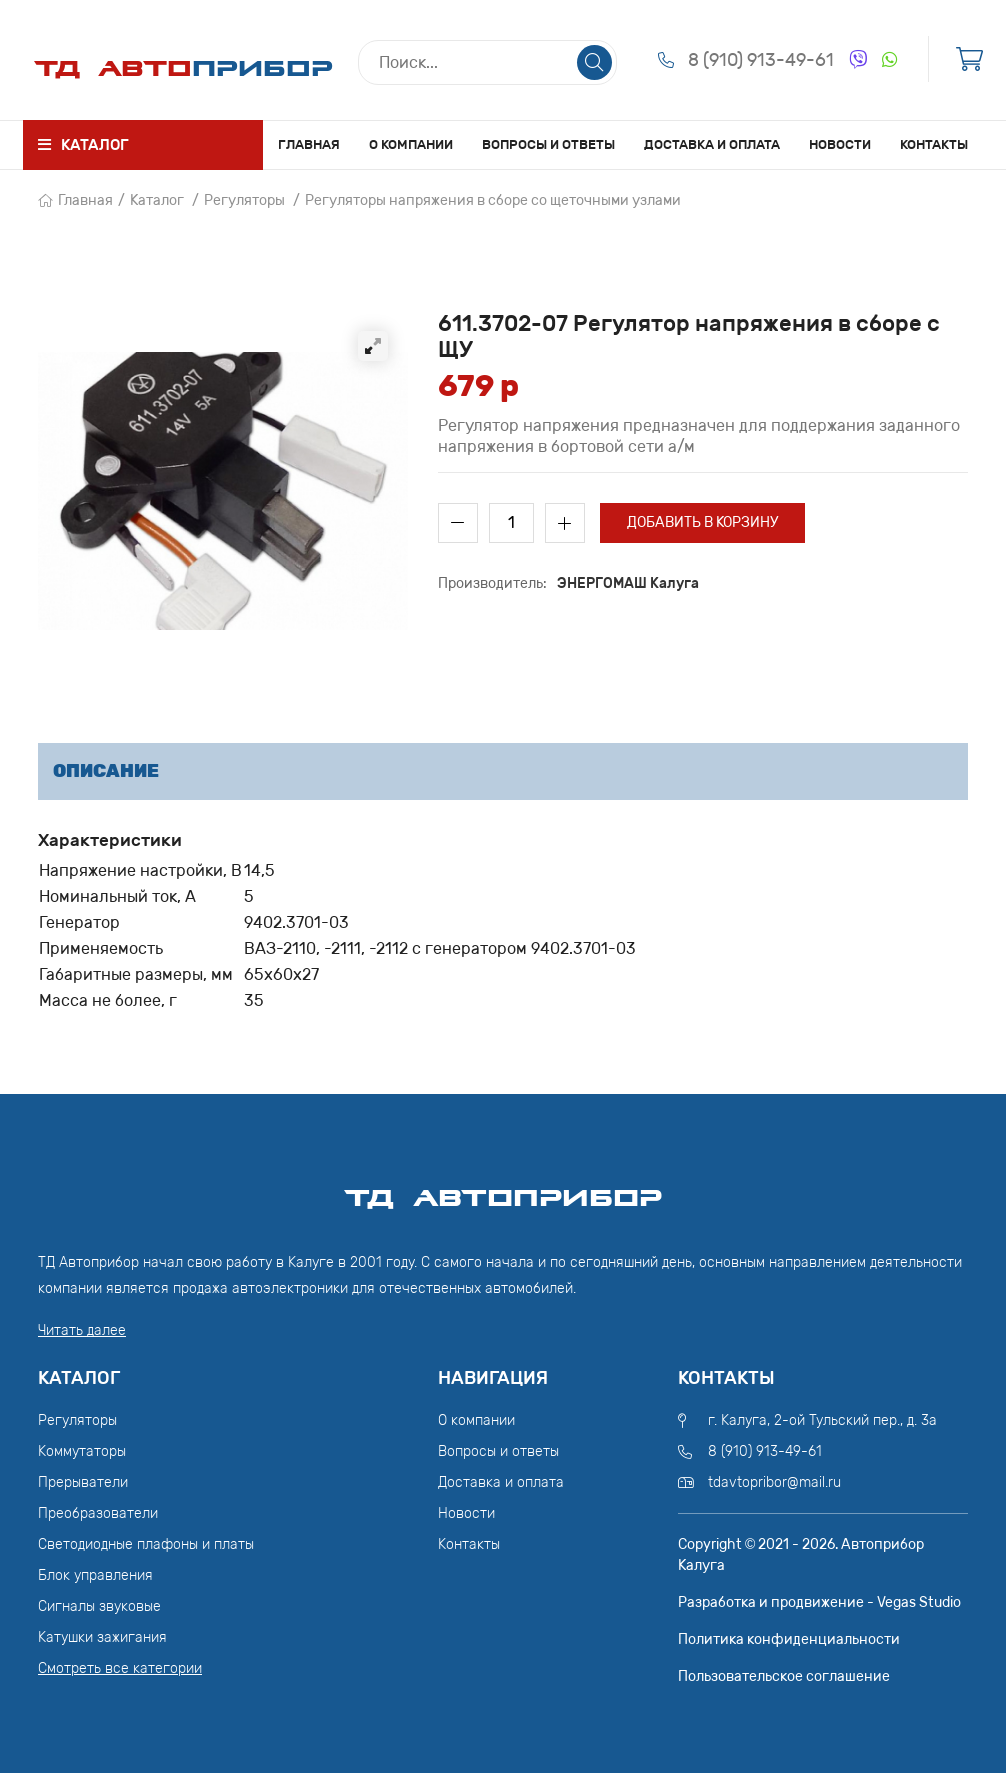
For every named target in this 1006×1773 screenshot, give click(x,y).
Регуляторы (244, 200)
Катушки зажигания (102, 1637)
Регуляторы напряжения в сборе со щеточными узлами (493, 200)
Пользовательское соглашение (784, 1676)
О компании (411, 144)
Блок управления (95, 1575)
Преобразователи (98, 1513)
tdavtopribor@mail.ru (774, 1482)
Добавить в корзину (702, 522)
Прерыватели (83, 1482)
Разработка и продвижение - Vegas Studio (819, 1602)
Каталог (157, 200)
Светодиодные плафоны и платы (146, 1544)
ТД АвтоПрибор (503, 1189)
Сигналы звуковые (99, 1606)
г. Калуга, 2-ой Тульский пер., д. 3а (822, 1420)
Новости (840, 144)
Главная (309, 144)
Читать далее (82, 1330)
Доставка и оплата (712, 144)
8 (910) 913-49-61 (761, 60)
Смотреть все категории (120, 1668)
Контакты (934, 144)
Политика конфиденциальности (789, 1639)
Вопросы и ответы (548, 144)
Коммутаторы (82, 1451)
